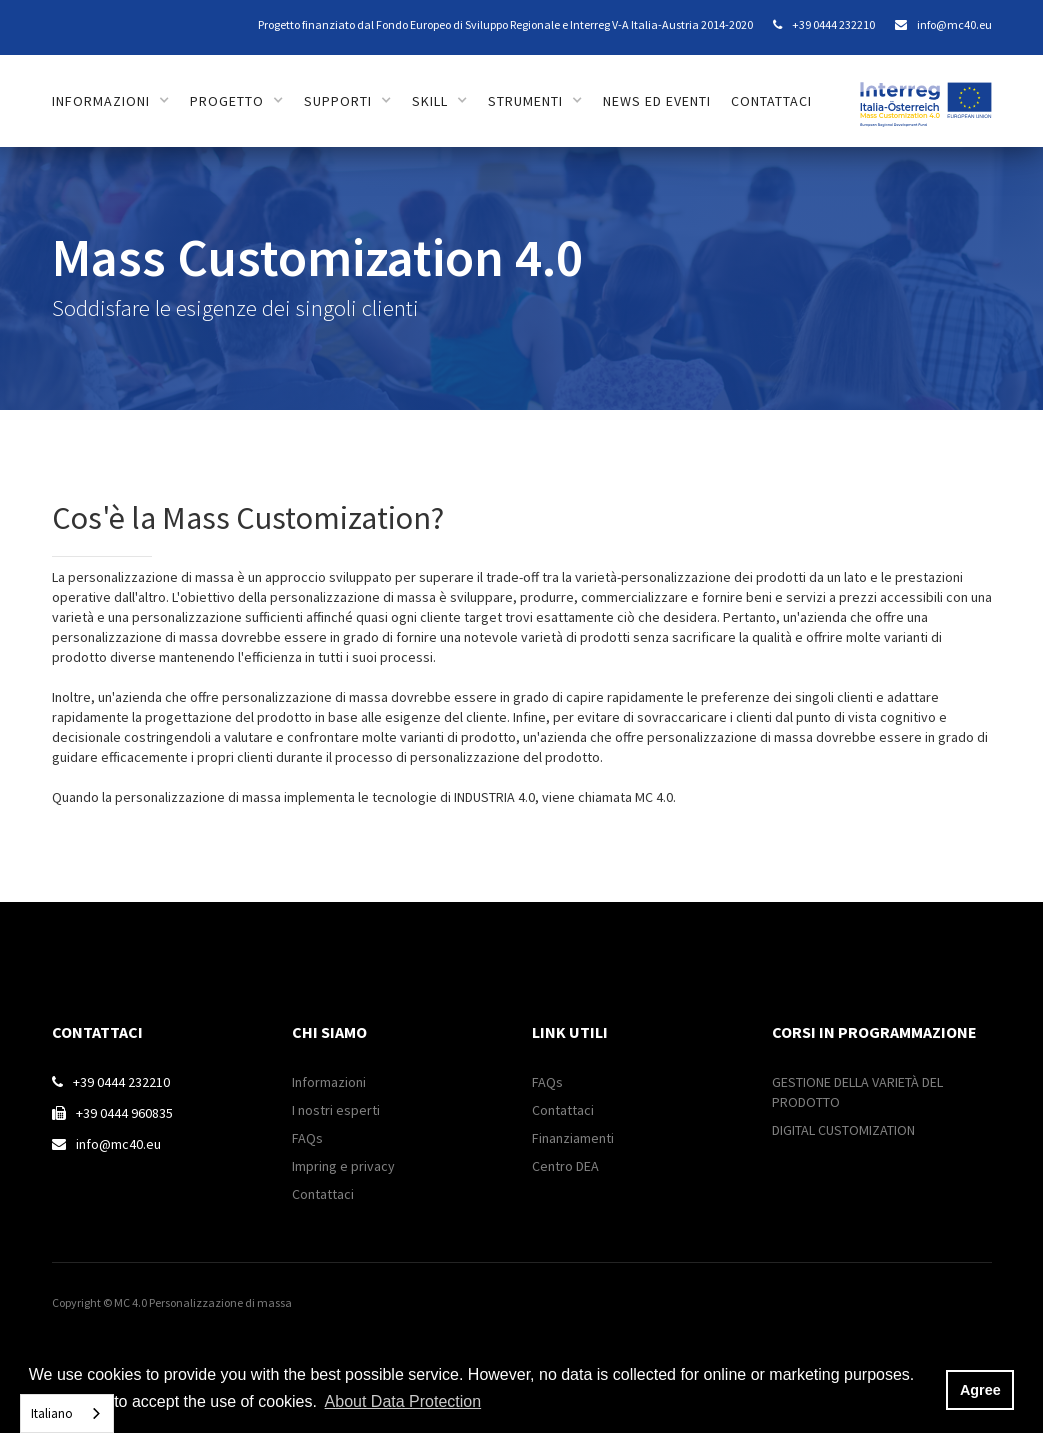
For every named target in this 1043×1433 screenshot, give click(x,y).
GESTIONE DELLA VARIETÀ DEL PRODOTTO (857, 1092)
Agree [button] (980, 1390)
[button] (111, 101)
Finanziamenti (573, 1138)
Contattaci (323, 1194)
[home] (926, 93)
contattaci (771, 101)
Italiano (52, 1413)
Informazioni (329, 1082)
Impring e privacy (343, 1166)
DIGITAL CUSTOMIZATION (843, 1130)
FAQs (307, 1138)
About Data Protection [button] (403, 1401)
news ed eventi (657, 101)
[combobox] (67, 1413)
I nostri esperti (336, 1110)
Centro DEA (565, 1166)
